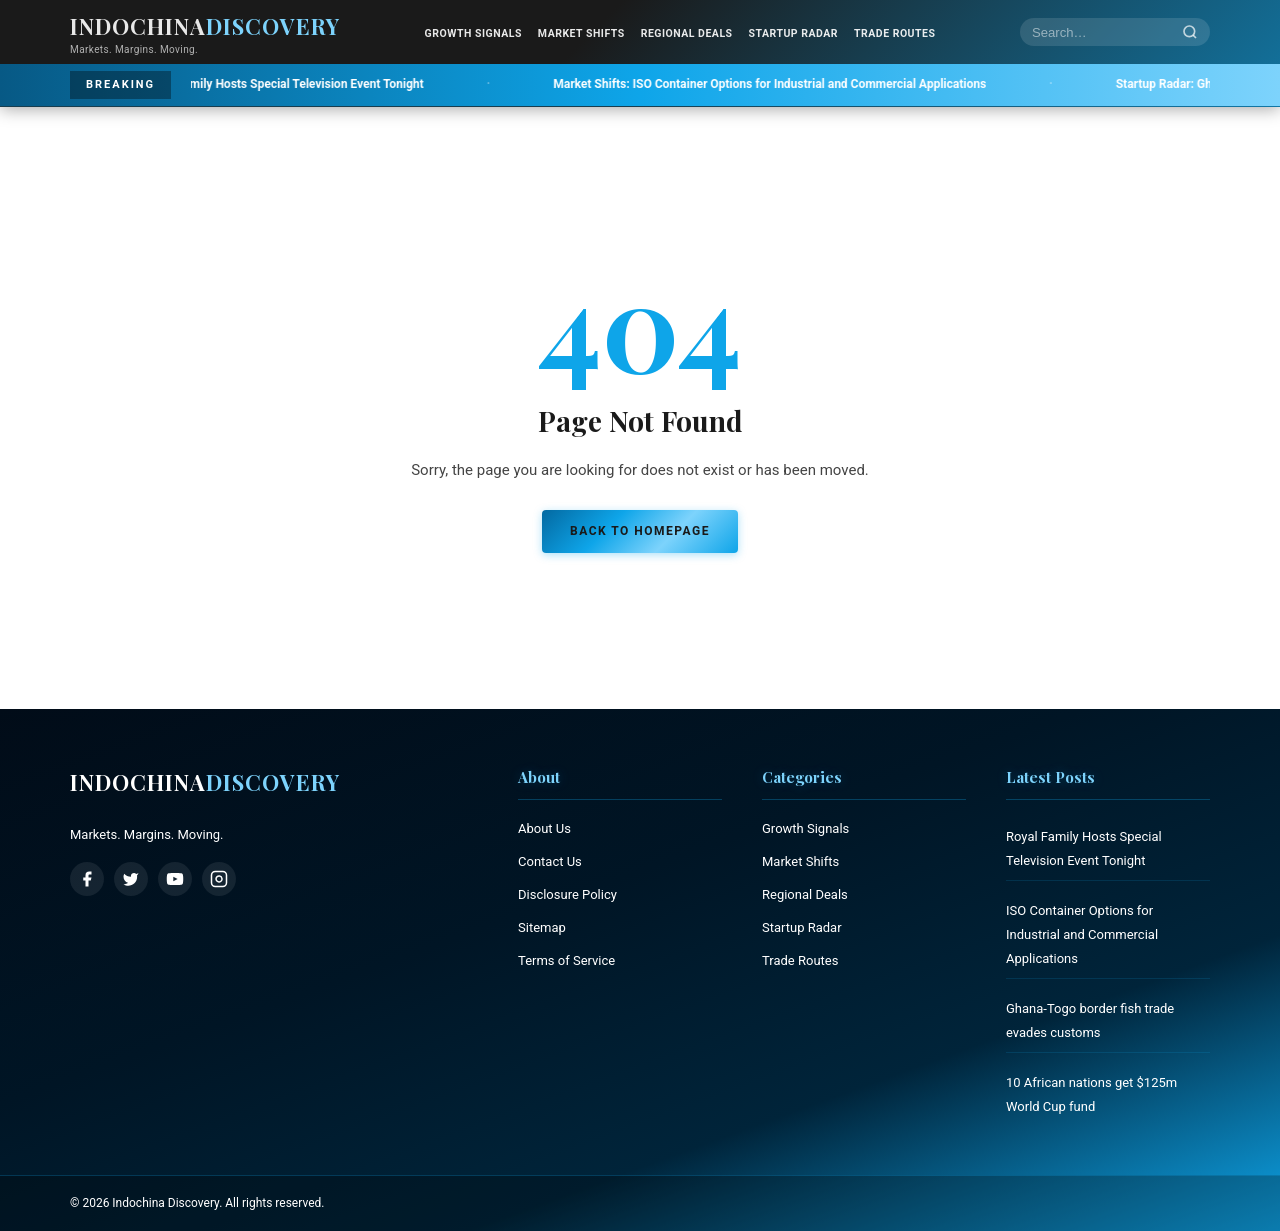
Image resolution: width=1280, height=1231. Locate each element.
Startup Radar (793, 33)
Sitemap (542, 927)
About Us (544, 828)
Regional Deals (687, 33)
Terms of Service (566, 960)
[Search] (1190, 32)
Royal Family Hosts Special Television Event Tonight (264, 84)
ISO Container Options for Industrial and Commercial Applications (793, 84)
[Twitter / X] (131, 879)
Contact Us (550, 861)
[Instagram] (219, 879)
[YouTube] (175, 879)
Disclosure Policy (567, 894)
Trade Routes (894, 33)
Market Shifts (581, 33)
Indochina (205, 782)
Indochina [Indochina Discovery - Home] (205, 26)
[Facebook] (87, 879)
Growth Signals (473, 33)
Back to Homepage (640, 531)
